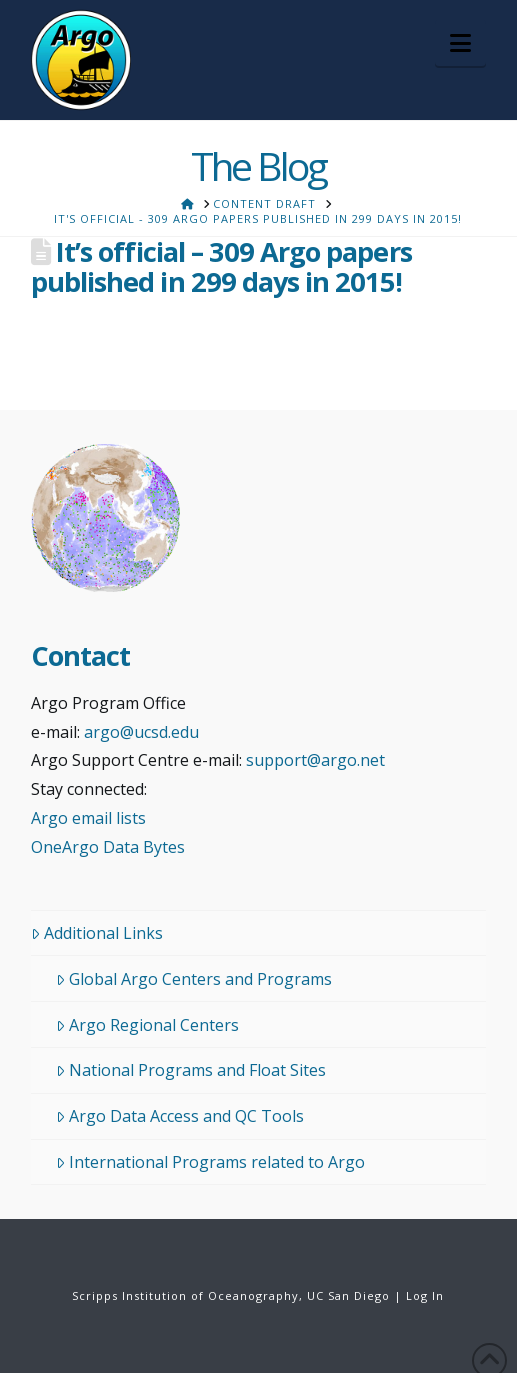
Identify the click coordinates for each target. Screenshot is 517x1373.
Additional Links (97, 933)
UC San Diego (348, 1295)
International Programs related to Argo (210, 1162)
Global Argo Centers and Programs (194, 979)
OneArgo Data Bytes (108, 847)
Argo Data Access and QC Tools (180, 1116)
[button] (460, 43)
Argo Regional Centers (147, 1025)
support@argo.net (315, 760)
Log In (425, 1295)
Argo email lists (88, 818)
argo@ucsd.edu (141, 732)
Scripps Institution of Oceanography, (187, 1295)
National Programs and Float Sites (191, 1070)
